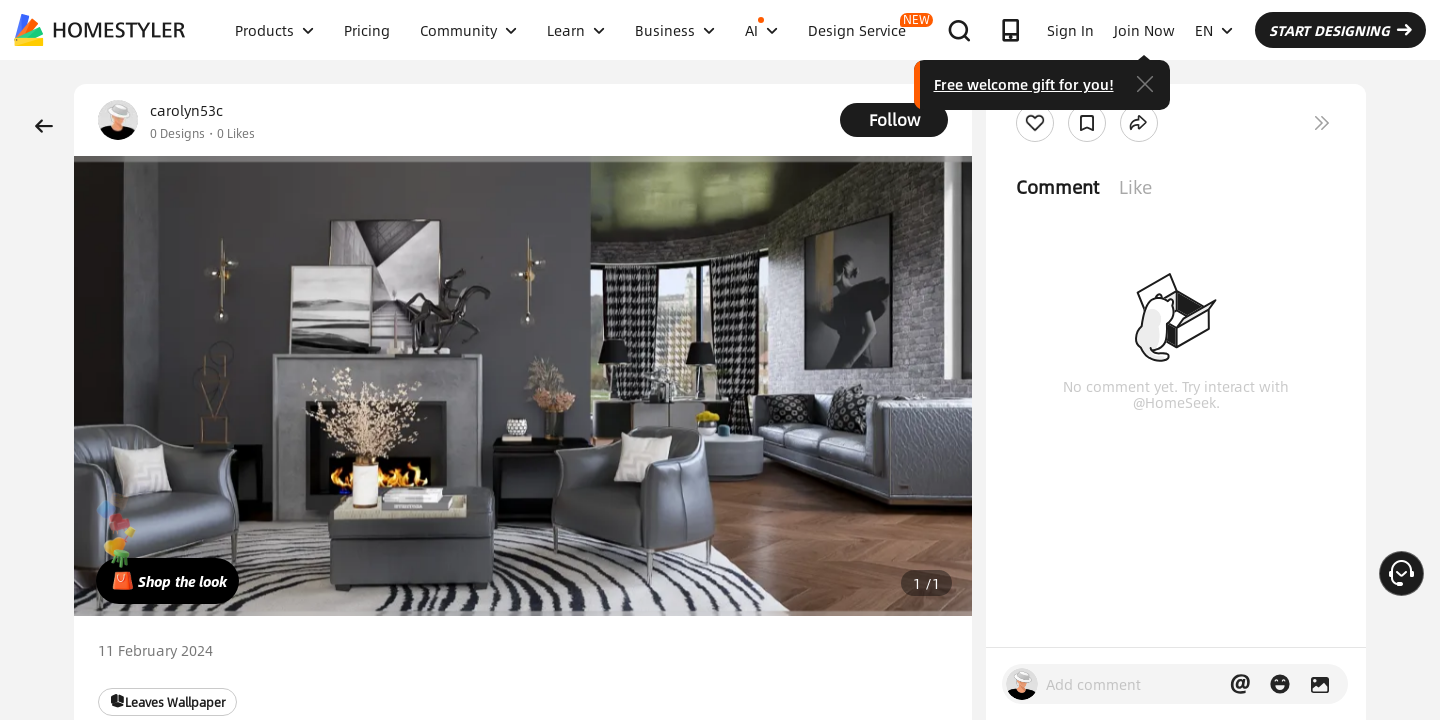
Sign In (1070, 30)
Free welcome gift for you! (1024, 84)
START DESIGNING (1340, 30)
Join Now (1144, 30)
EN (1214, 30)
